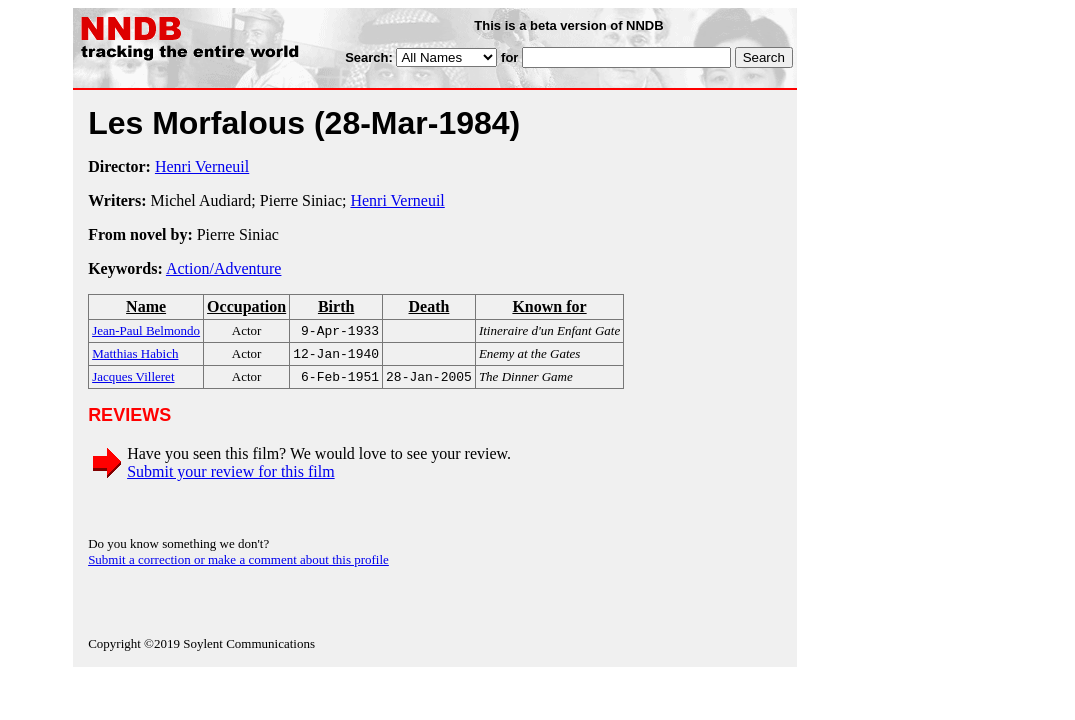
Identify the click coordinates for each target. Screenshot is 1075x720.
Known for (549, 306)
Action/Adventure (224, 268)
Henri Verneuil (202, 166)
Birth (336, 306)
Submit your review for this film (231, 477)
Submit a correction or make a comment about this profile (238, 565)
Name (146, 306)
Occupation (246, 306)
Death (428, 306)
